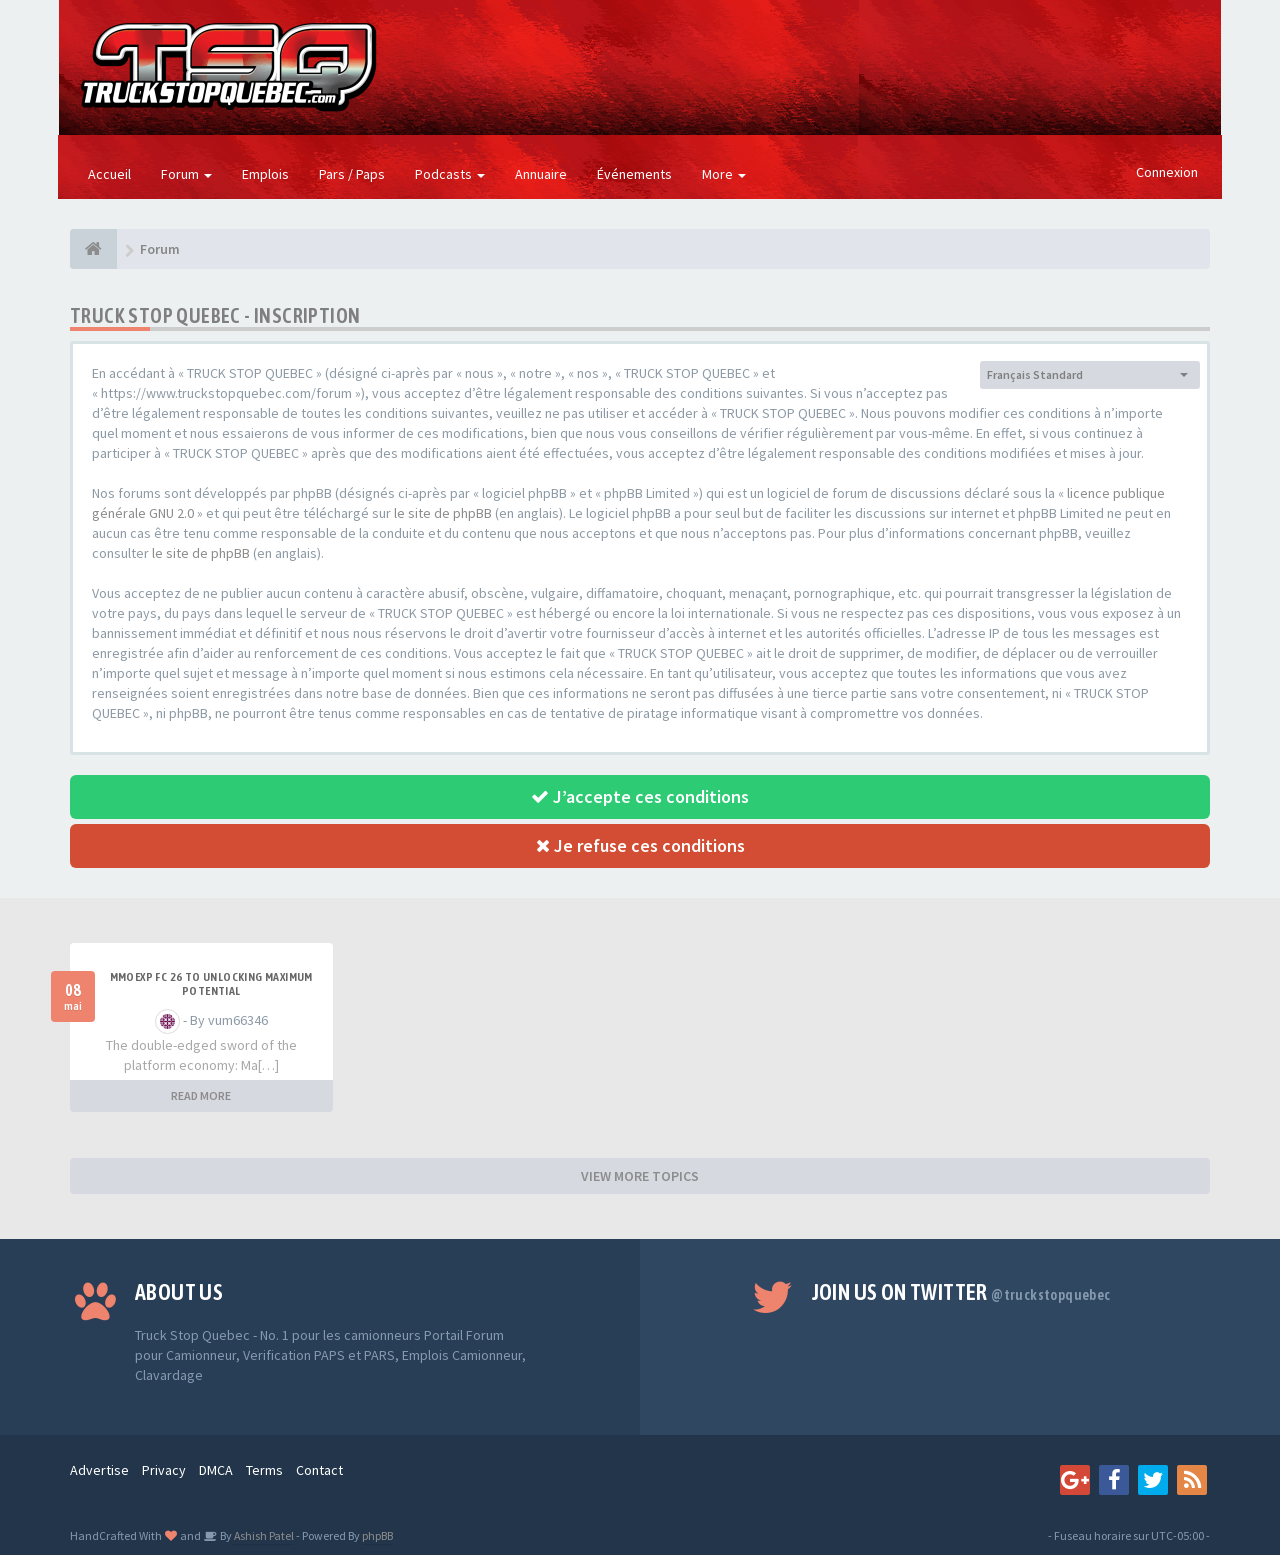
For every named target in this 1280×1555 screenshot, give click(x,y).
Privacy (164, 1470)
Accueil (109, 174)
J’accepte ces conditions (640, 796)
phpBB (377, 1535)
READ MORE (201, 1095)
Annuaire (541, 174)
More (724, 174)
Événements (634, 174)
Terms (264, 1470)
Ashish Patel (263, 1535)
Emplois (265, 174)
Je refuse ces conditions (640, 845)
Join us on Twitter (961, 1292)
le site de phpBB (443, 513)
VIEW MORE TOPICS (640, 1176)
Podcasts (450, 174)
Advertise (99, 1470)
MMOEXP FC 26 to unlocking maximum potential (211, 984)
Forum (186, 174)
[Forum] (93, 249)
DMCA (216, 1470)
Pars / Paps (352, 174)
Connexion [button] (1167, 172)
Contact (319, 1470)
